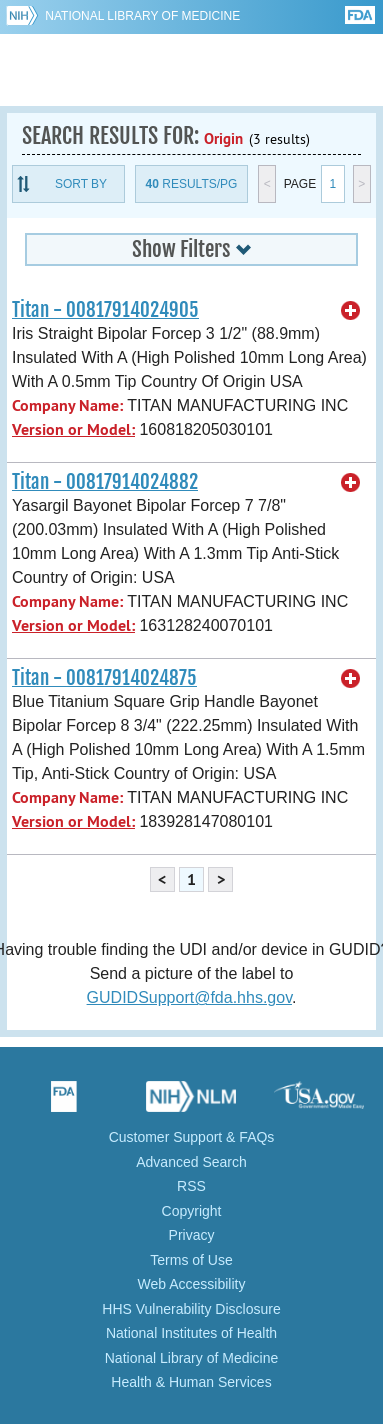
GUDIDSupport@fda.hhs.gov (189, 997)
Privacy (192, 1235)
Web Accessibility (192, 1284)
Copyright (192, 1211)
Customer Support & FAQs (192, 1137)
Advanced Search (191, 1162)
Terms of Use (191, 1260)
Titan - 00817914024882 (105, 482)
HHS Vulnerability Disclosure (191, 1309)
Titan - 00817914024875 (104, 678)
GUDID (191, 70)
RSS (191, 1186)
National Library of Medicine (142, 16)
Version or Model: (73, 429)
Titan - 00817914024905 (105, 310)
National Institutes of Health (191, 1333)
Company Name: (67, 405)
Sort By (81, 184)
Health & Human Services (191, 1382)
